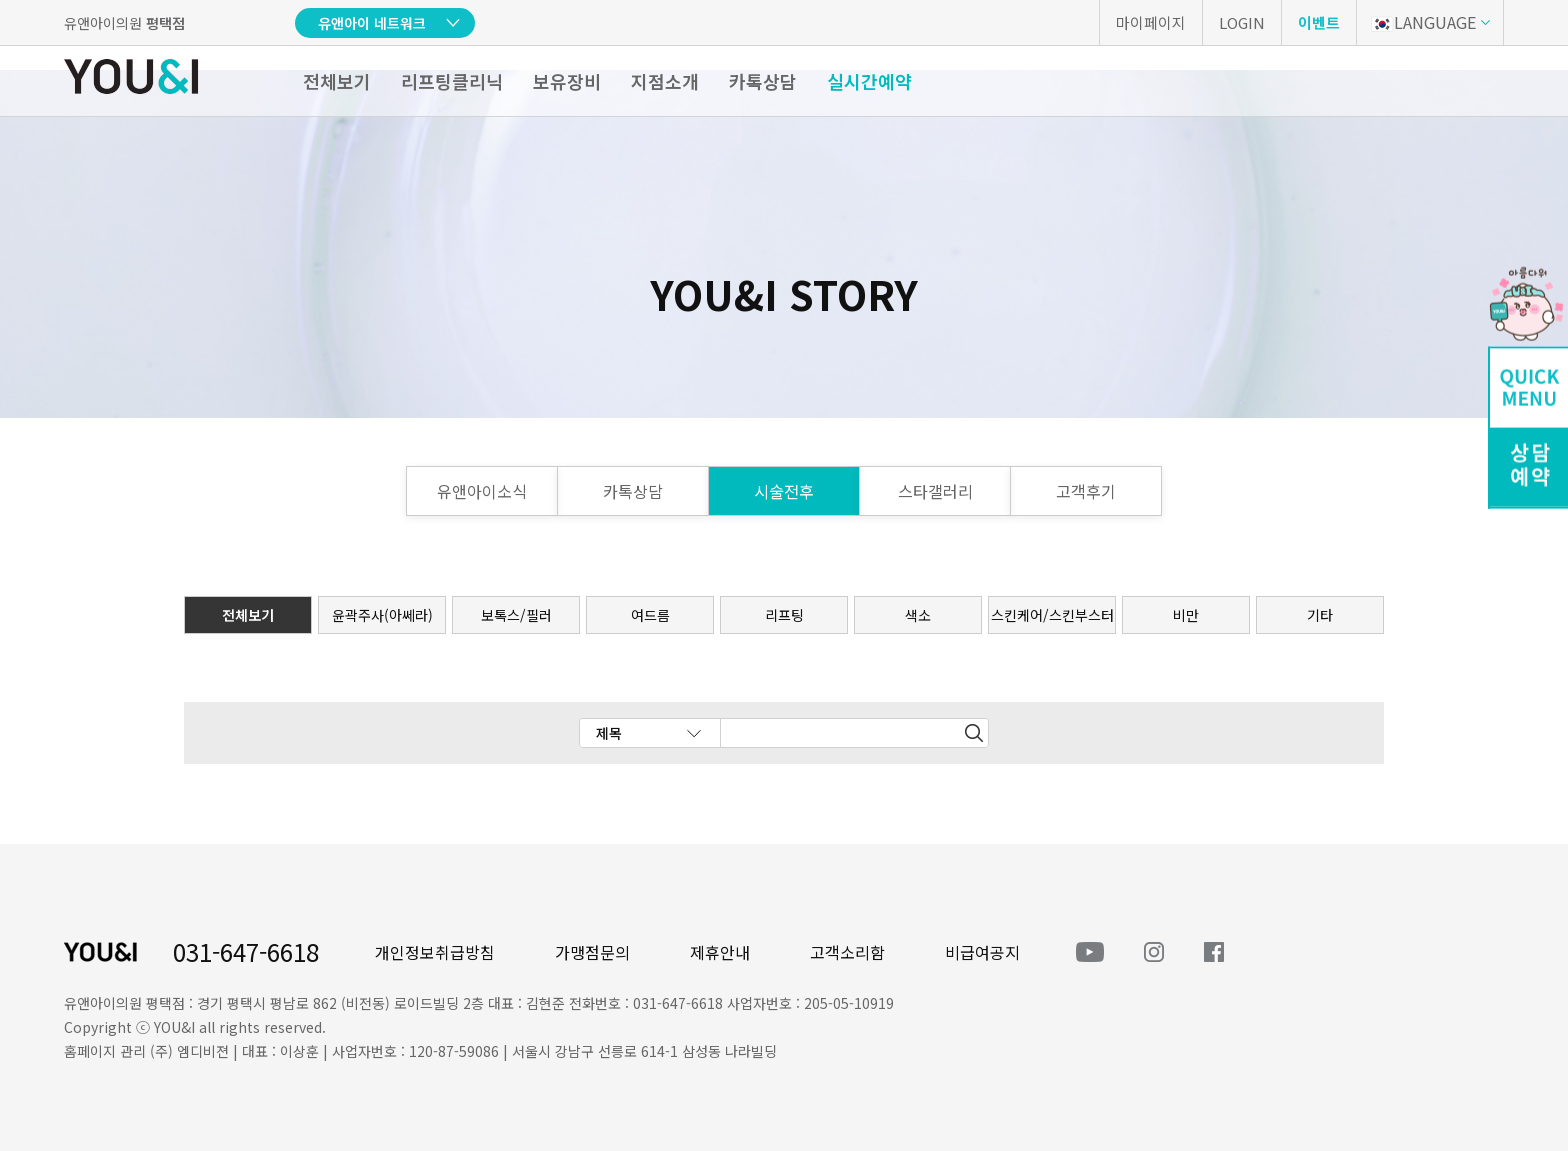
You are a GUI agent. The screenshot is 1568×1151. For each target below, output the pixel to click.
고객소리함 (847, 952)
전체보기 (337, 81)
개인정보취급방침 (435, 952)
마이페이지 (1151, 22)
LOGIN (1242, 22)
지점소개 (665, 81)
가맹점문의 (592, 952)
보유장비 (567, 81)
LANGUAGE (1423, 22)
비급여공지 (982, 952)
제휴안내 (720, 952)
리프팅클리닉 (452, 81)
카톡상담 (763, 81)
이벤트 (1319, 22)
